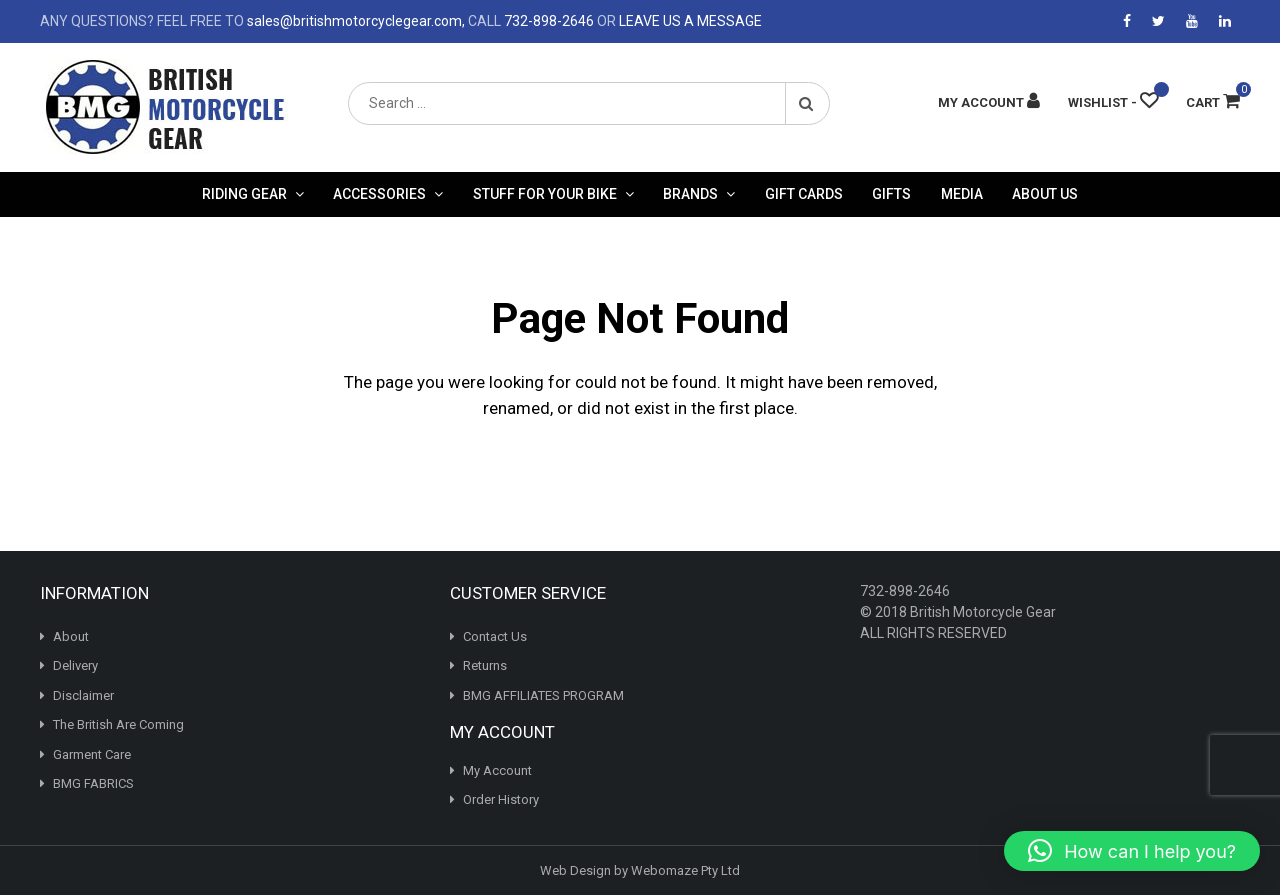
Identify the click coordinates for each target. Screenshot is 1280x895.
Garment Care (92, 754)
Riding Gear (244, 194)
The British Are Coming (118, 724)
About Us (1045, 194)
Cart (1213, 102)
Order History (501, 799)
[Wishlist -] (1113, 102)
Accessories (379, 194)
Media (962, 194)
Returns (485, 665)
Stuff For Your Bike (545, 194)
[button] (1132, 851)
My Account (497, 770)
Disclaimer (83, 695)
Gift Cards (804, 194)
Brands (690, 194)
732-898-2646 (549, 21)
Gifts (891, 194)
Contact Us (495, 636)
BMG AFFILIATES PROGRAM (543, 695)
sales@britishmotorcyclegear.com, (356, 21)
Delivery (75, 665)
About (71, 636)
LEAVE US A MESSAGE (690, 21)
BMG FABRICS (93, 783)
